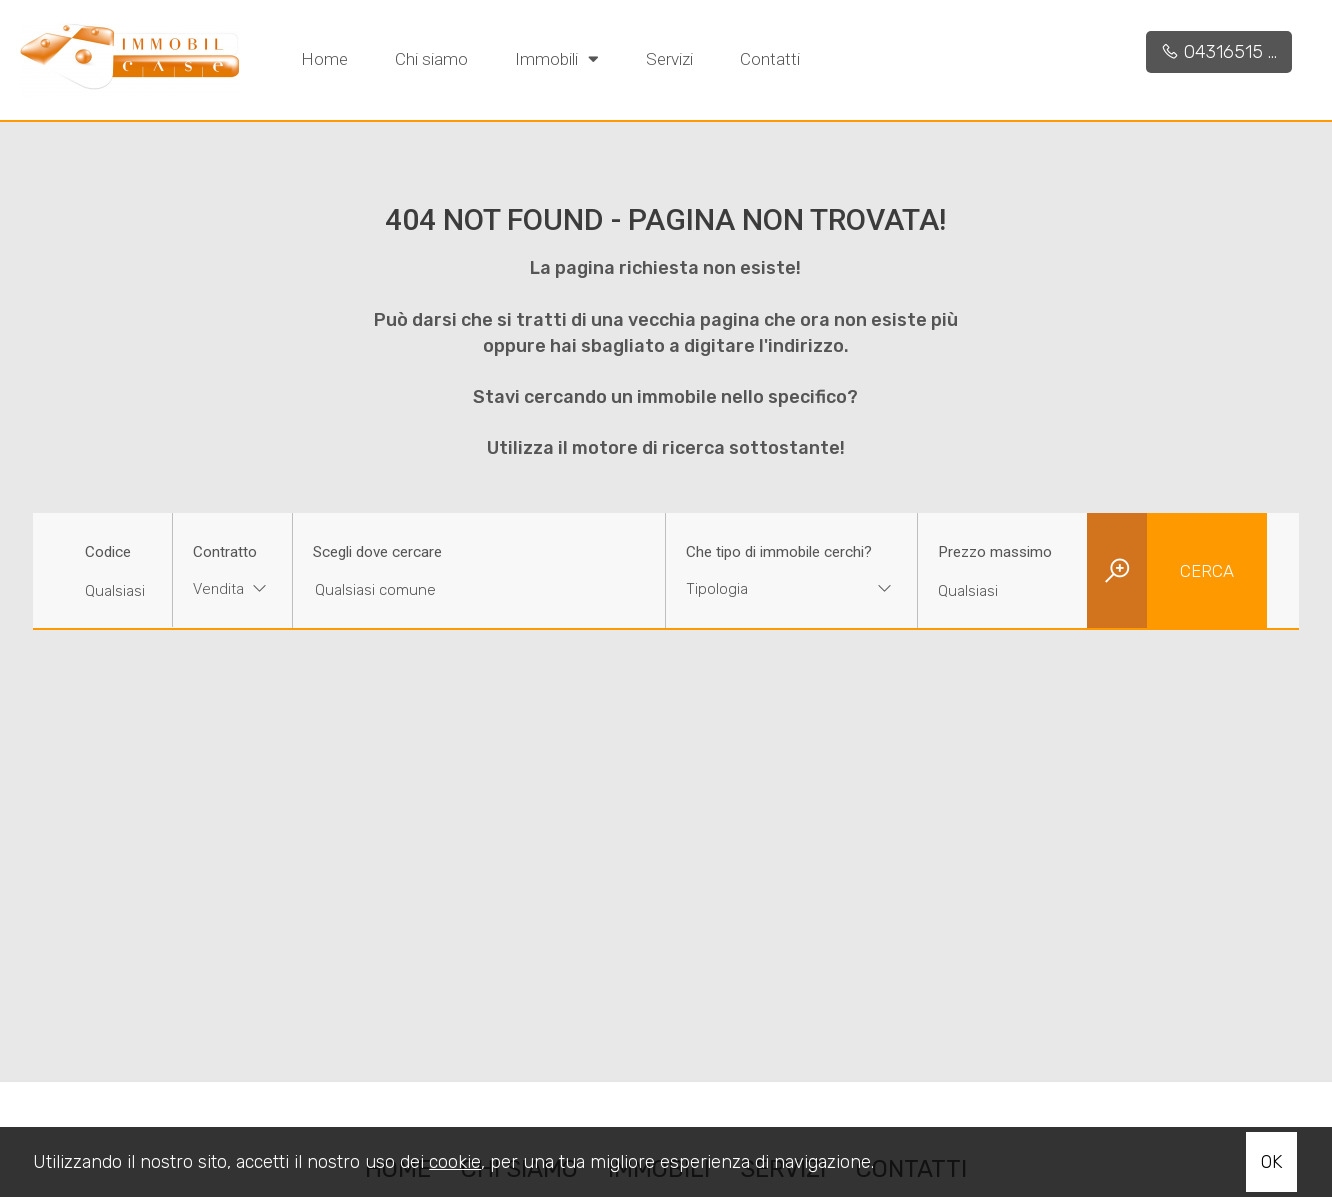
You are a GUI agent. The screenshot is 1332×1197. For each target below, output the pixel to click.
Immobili (557, 58)
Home (324, 59)
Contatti (770, 59)
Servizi (669, 59)
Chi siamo (431, 59)
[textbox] (769, 589)
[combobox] (232, 591)
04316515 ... (1219, 52)
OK (1271, 1162)
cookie (455, 1162)
